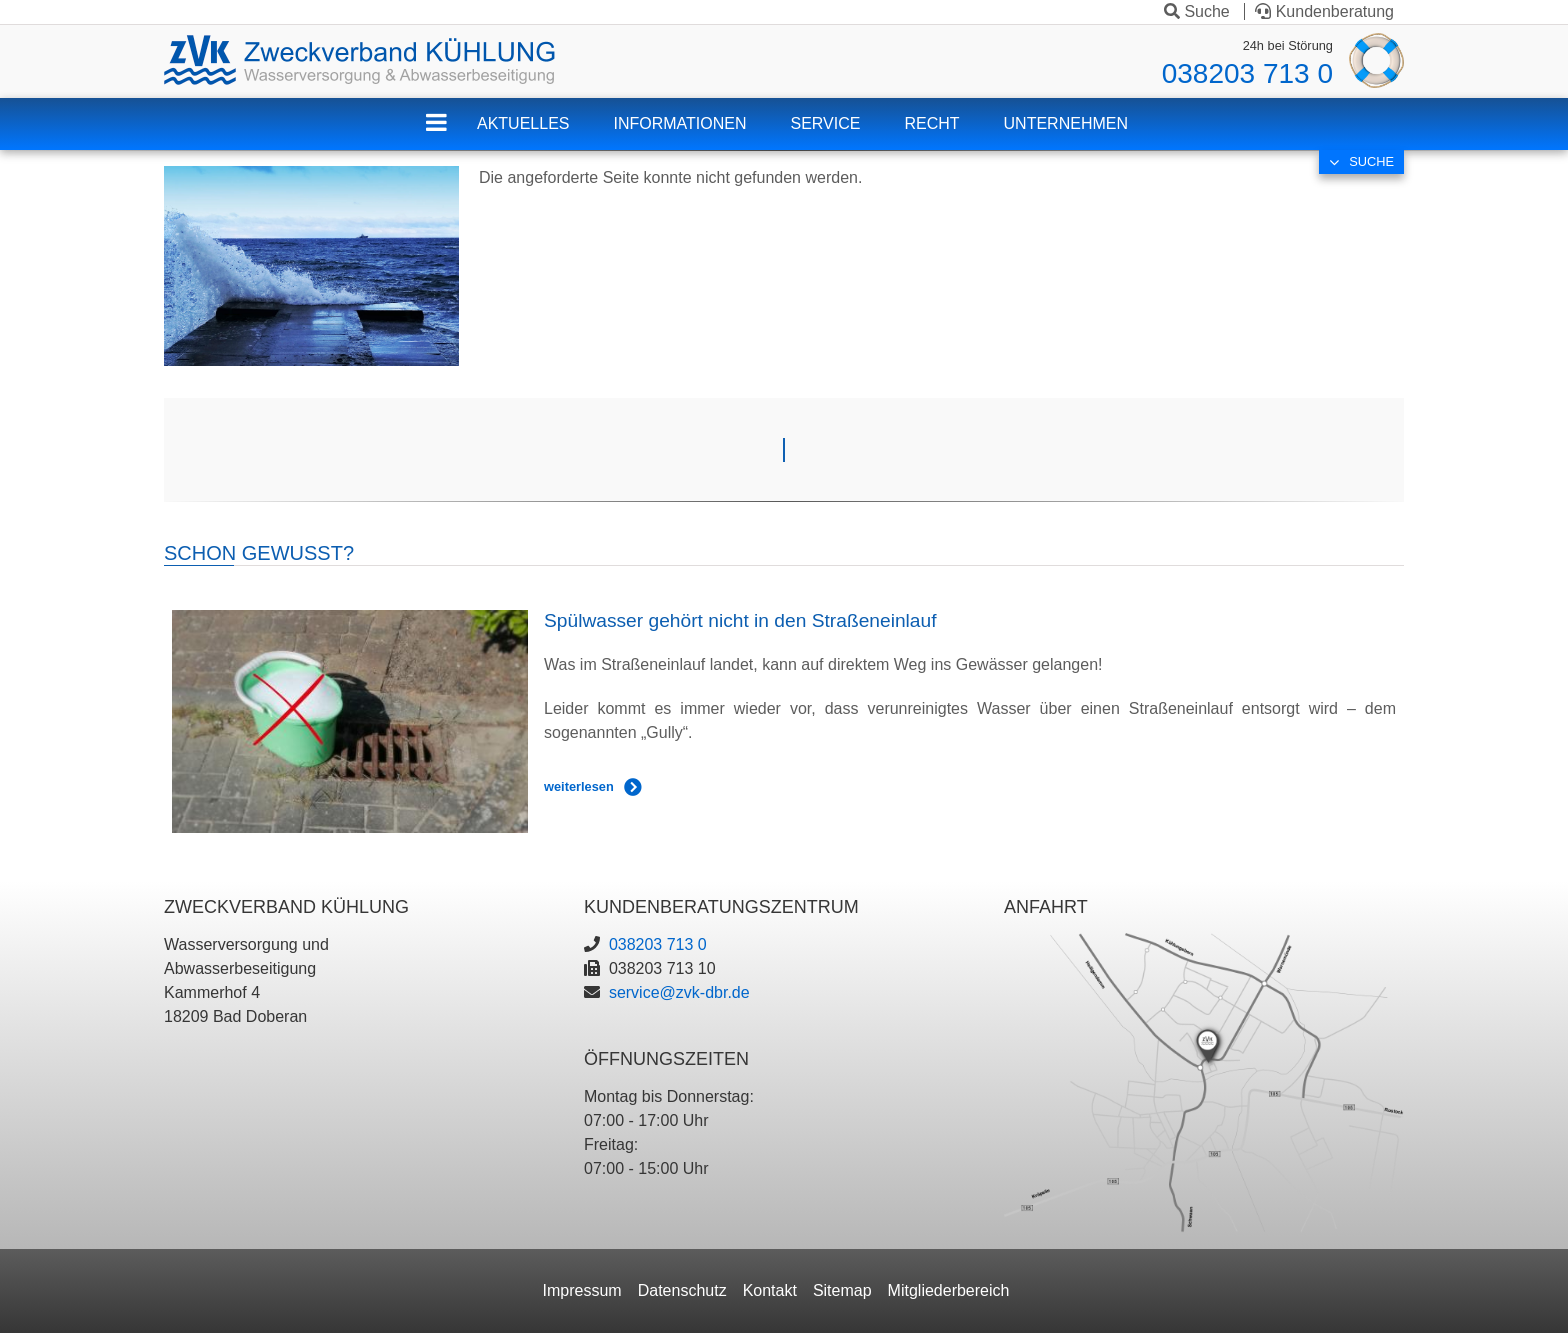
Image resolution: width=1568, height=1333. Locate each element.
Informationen (679, 123)
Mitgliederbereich (949, 1290)
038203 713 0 (1247, 73)
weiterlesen (579, 786)
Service (826, 123)
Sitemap (842, 1290)
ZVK (451, 135)
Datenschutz (682, 1290)
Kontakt (770, 1290)
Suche (1197, 11)
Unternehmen (1066, 123)
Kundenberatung (1324, 11)
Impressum (582, 1290)
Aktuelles (523, 123)
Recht (931, 123)
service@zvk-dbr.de (679, 992)
